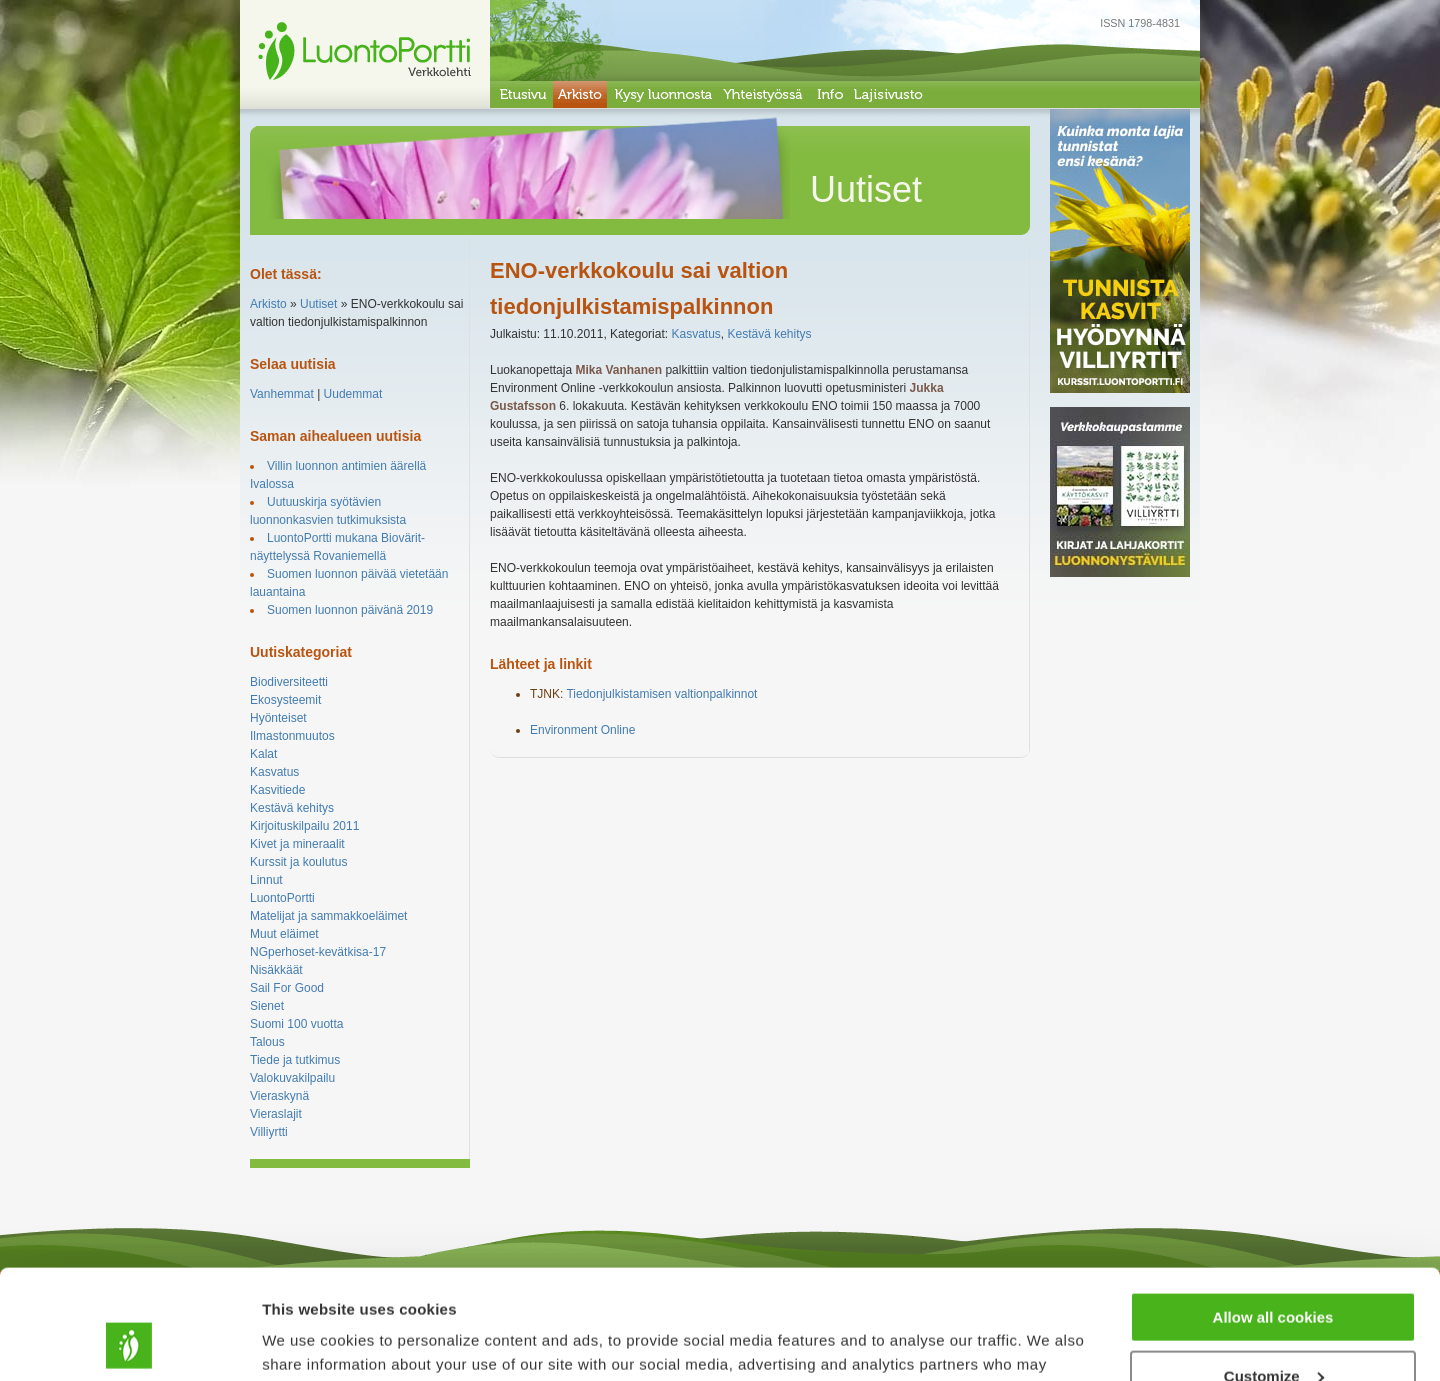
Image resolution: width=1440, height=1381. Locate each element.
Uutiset (318, 304)
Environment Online (582, 730)
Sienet (267, 1006)
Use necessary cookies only (1273, 1331)
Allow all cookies (1273, 1214)
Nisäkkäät (276, 970)
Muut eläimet (284, 934)
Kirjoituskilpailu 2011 (304, 826)
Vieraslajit (276, 1114)
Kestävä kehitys (292, 808)
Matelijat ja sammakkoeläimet (328, 916)
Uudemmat (353, 394)
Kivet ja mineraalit (297, 844)
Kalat (263, 754)
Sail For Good (287, 988)
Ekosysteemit (285, 700)
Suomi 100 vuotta (296, 1024)
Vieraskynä (279, 1096)
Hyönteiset (278, 718)
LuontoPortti (282, 898)
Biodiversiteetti (289, 682)
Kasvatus (274, 772)
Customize (1274, 1273)
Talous (267, 1042)
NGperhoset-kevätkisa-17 (318, 952)
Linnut (266, 880)
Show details (308, 1340)
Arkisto (268, 304)
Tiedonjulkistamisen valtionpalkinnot (661, 694)
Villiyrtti (269, 1132)
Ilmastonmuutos (292, 736)
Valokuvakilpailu (292, 1078)
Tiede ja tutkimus (295, 1060)
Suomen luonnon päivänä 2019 (350, 610)
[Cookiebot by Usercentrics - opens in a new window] (129, 1342)
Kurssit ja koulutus (298, 862)
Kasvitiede (277, 790)
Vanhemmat (282, 394)
